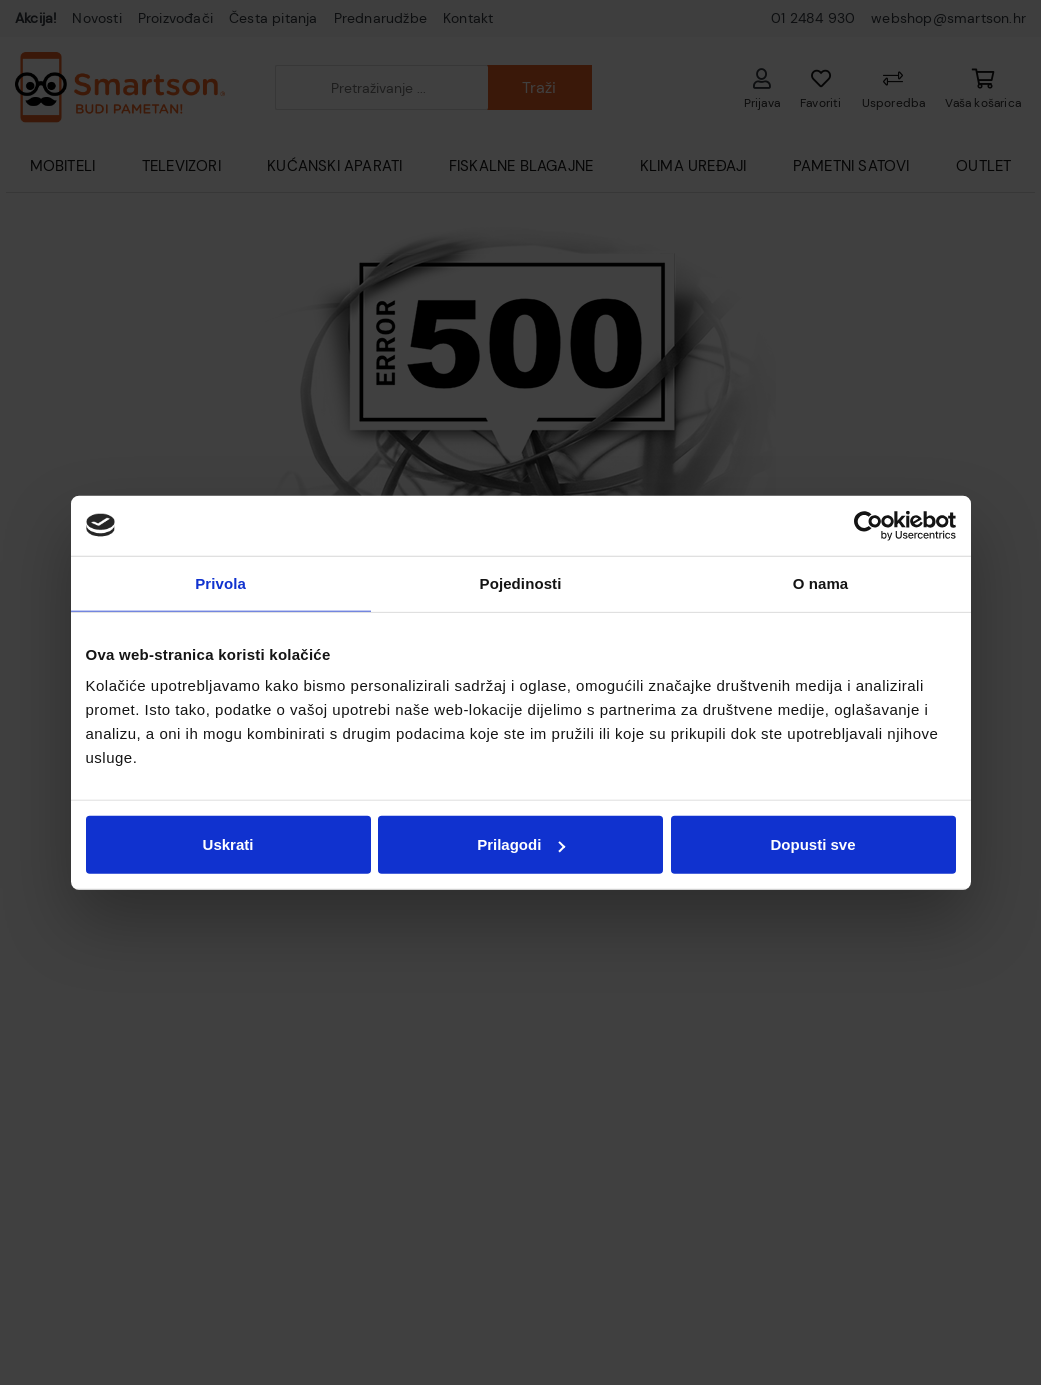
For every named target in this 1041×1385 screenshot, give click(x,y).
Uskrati (228, 844)
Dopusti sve (812, 844)
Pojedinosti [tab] (521, 582)
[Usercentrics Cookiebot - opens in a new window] (868, 525)
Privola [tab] (220, 582)
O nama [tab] (821, 582)
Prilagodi (521, 844)
